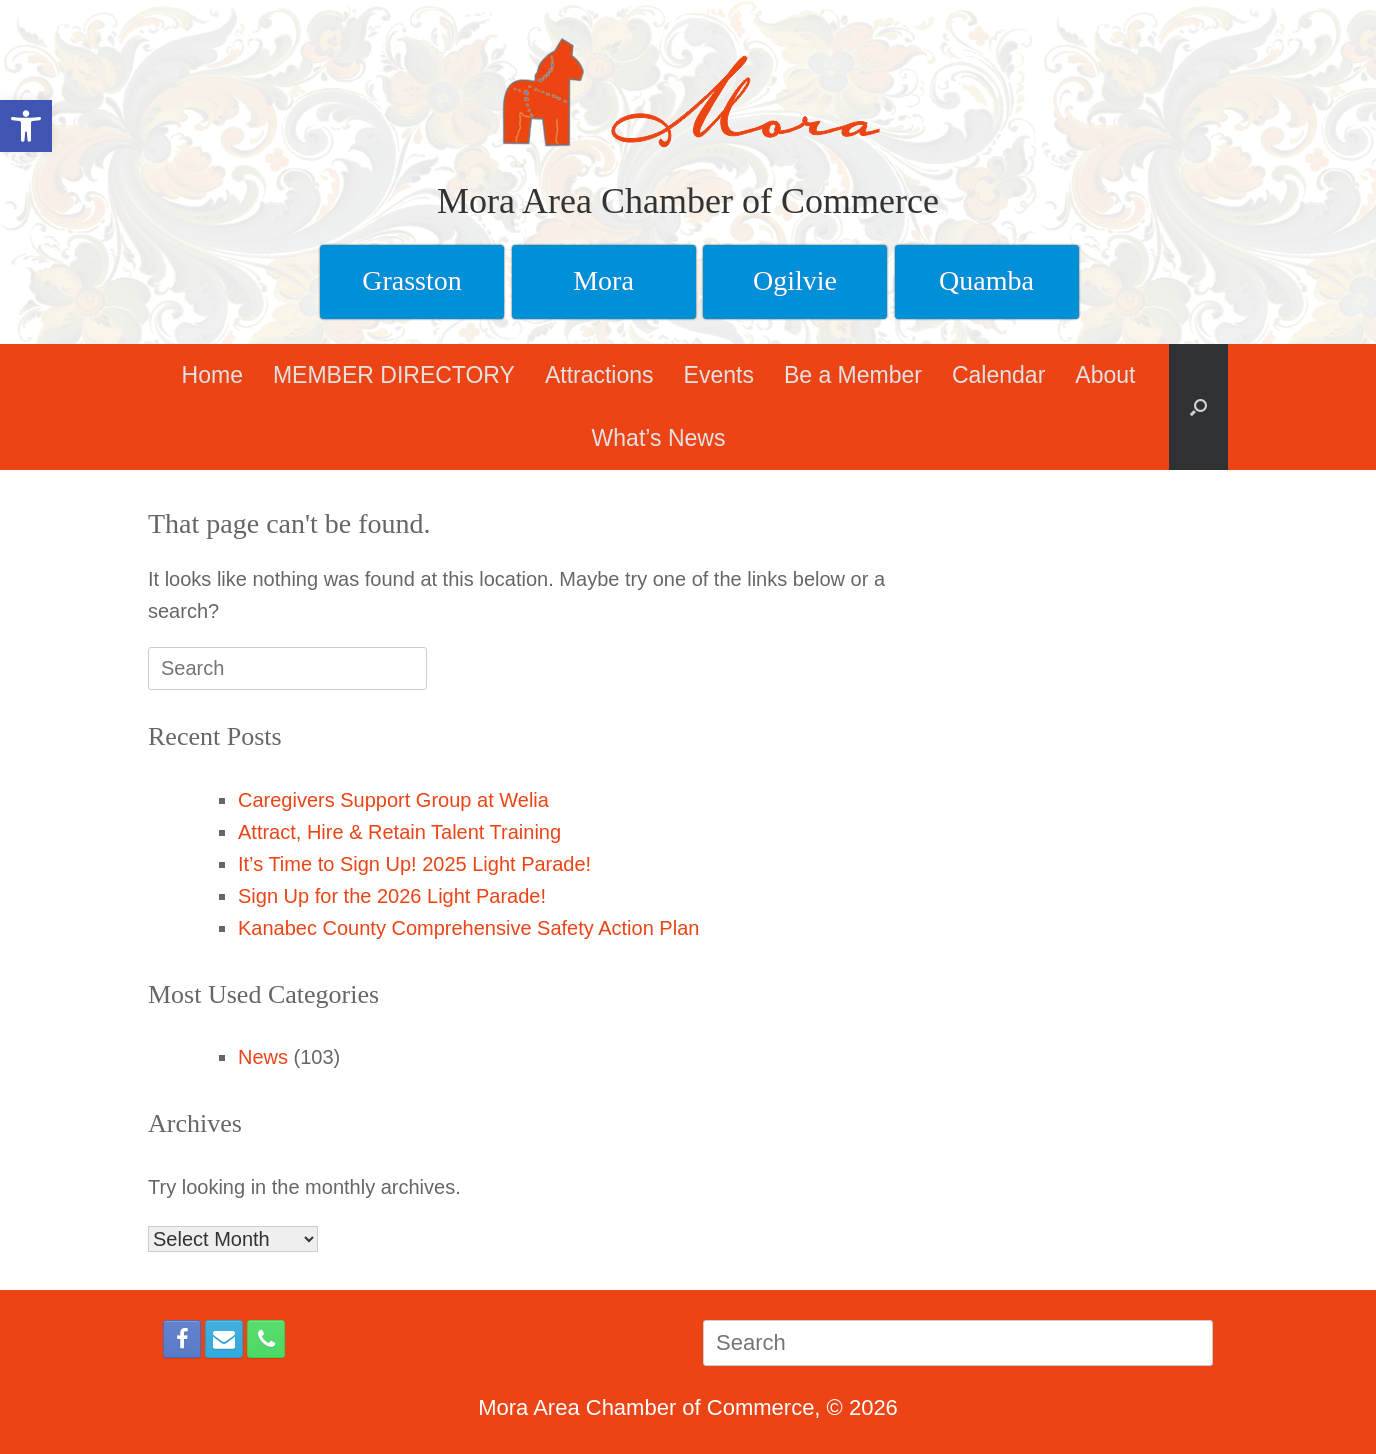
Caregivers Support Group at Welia (393, 800)
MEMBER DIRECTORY (394, 375)
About (1105, 375)
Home (212, 375)
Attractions (599, 375)
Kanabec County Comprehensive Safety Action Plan (468, 928)
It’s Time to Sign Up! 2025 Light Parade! (414, 864)
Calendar (998, 375)
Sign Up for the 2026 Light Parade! (392, 896)
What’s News (659, 438)
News (263, 1057)
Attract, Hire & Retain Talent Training (399, 832)
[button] (1198, 407)
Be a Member (853, 375)
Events (719, 375)
